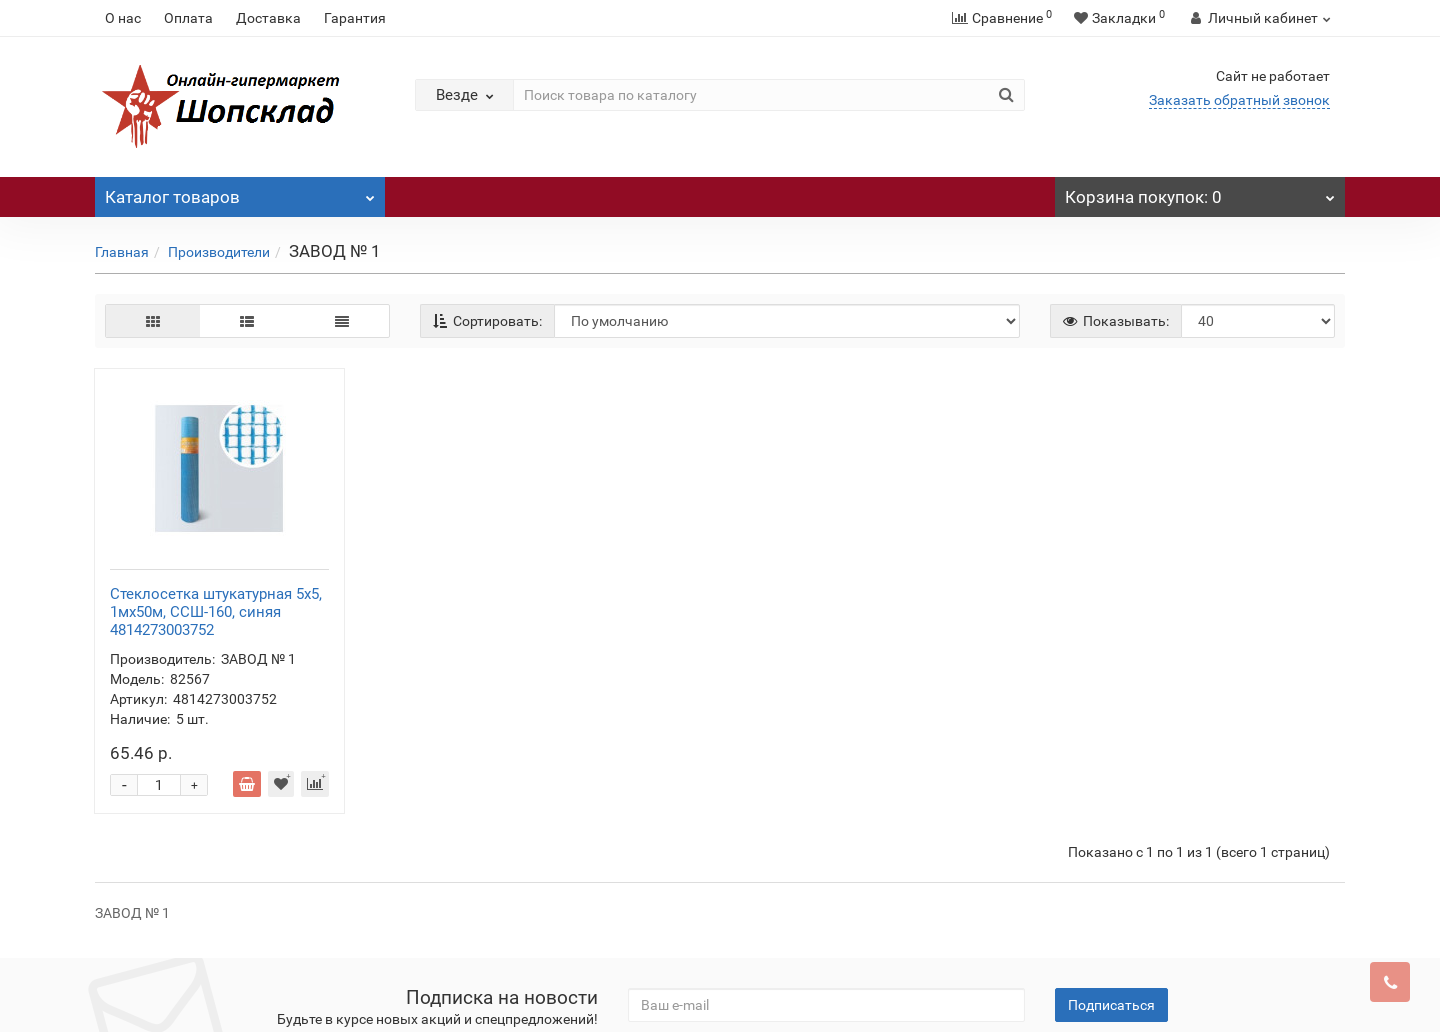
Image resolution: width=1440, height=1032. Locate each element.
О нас (123, 18)
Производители (219, 252)
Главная (122, 252)
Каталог (240, 192)
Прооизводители (414, 866)
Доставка (268, 18)
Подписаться (1111, 782)
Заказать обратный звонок (1239, 100)
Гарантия (355, 18)
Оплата (188, 18)
